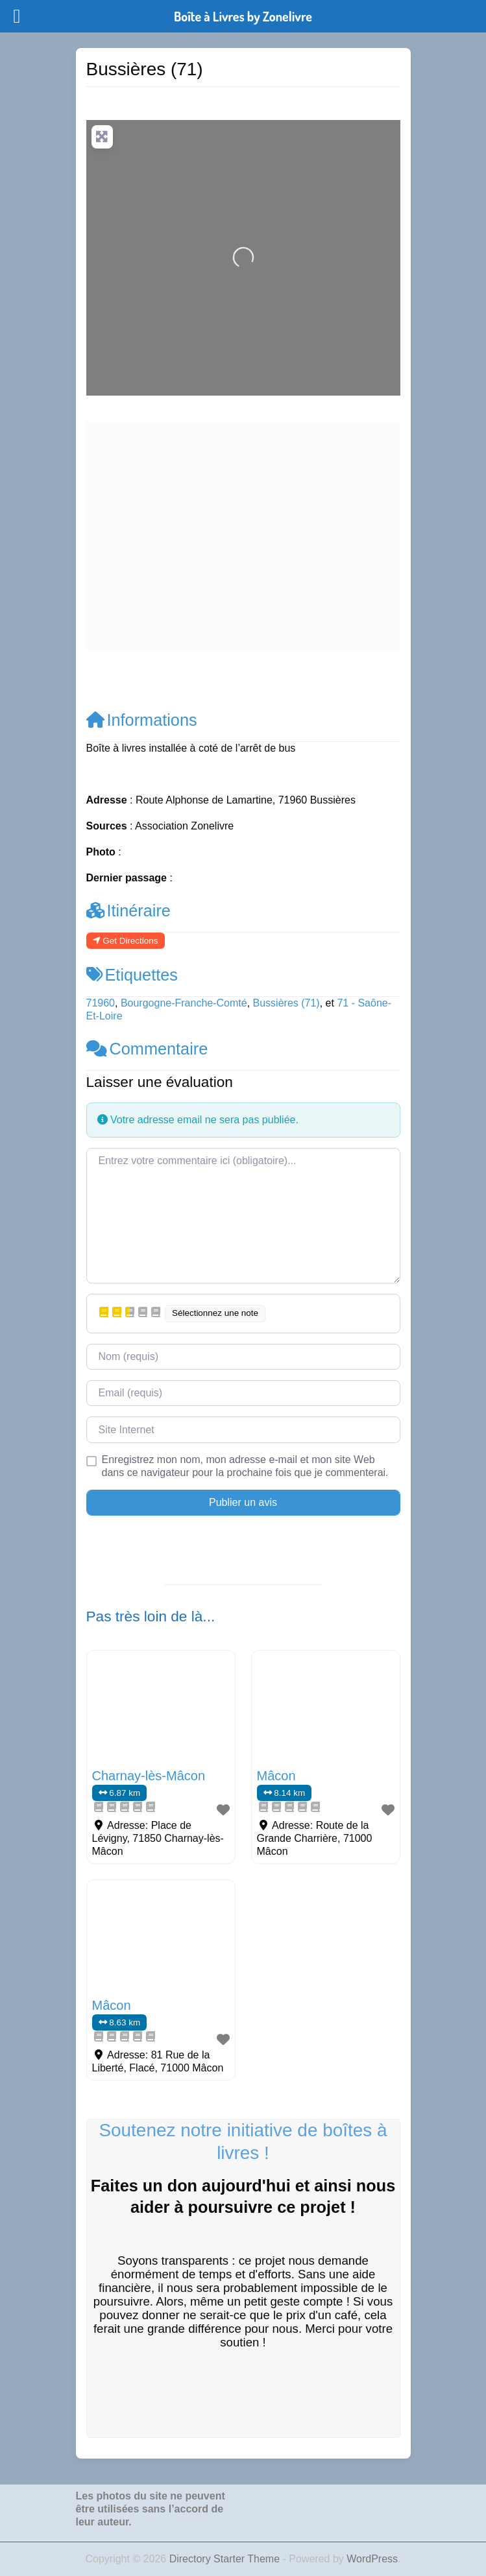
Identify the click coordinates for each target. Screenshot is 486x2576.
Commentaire (147, 1049)
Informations (141, 720)
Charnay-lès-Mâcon (149, 1776)
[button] (110, 536)
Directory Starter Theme (226, 2558)
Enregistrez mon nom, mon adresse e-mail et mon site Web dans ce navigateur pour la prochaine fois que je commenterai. (245, 1466)
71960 (100, 1002)
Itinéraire (128, 910)
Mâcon (276, 1776)
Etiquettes (132, 975)
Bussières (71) (286, 1002)
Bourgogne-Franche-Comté (184, 1002)
